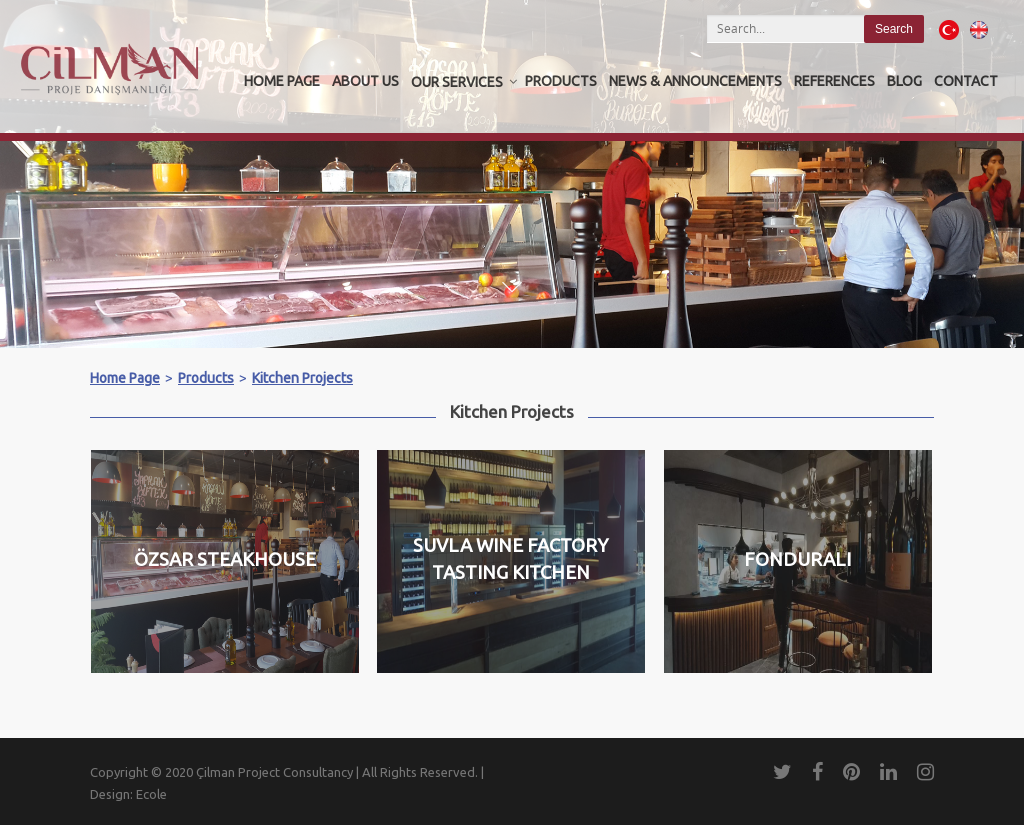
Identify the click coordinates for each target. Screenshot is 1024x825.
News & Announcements (695, 81)
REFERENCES (834, 81)
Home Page (282, 81)
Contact (966, 81)
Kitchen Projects (302, 378)
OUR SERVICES (457, 82)
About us (365, 81)
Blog (904, 81)
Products (561, 81)
